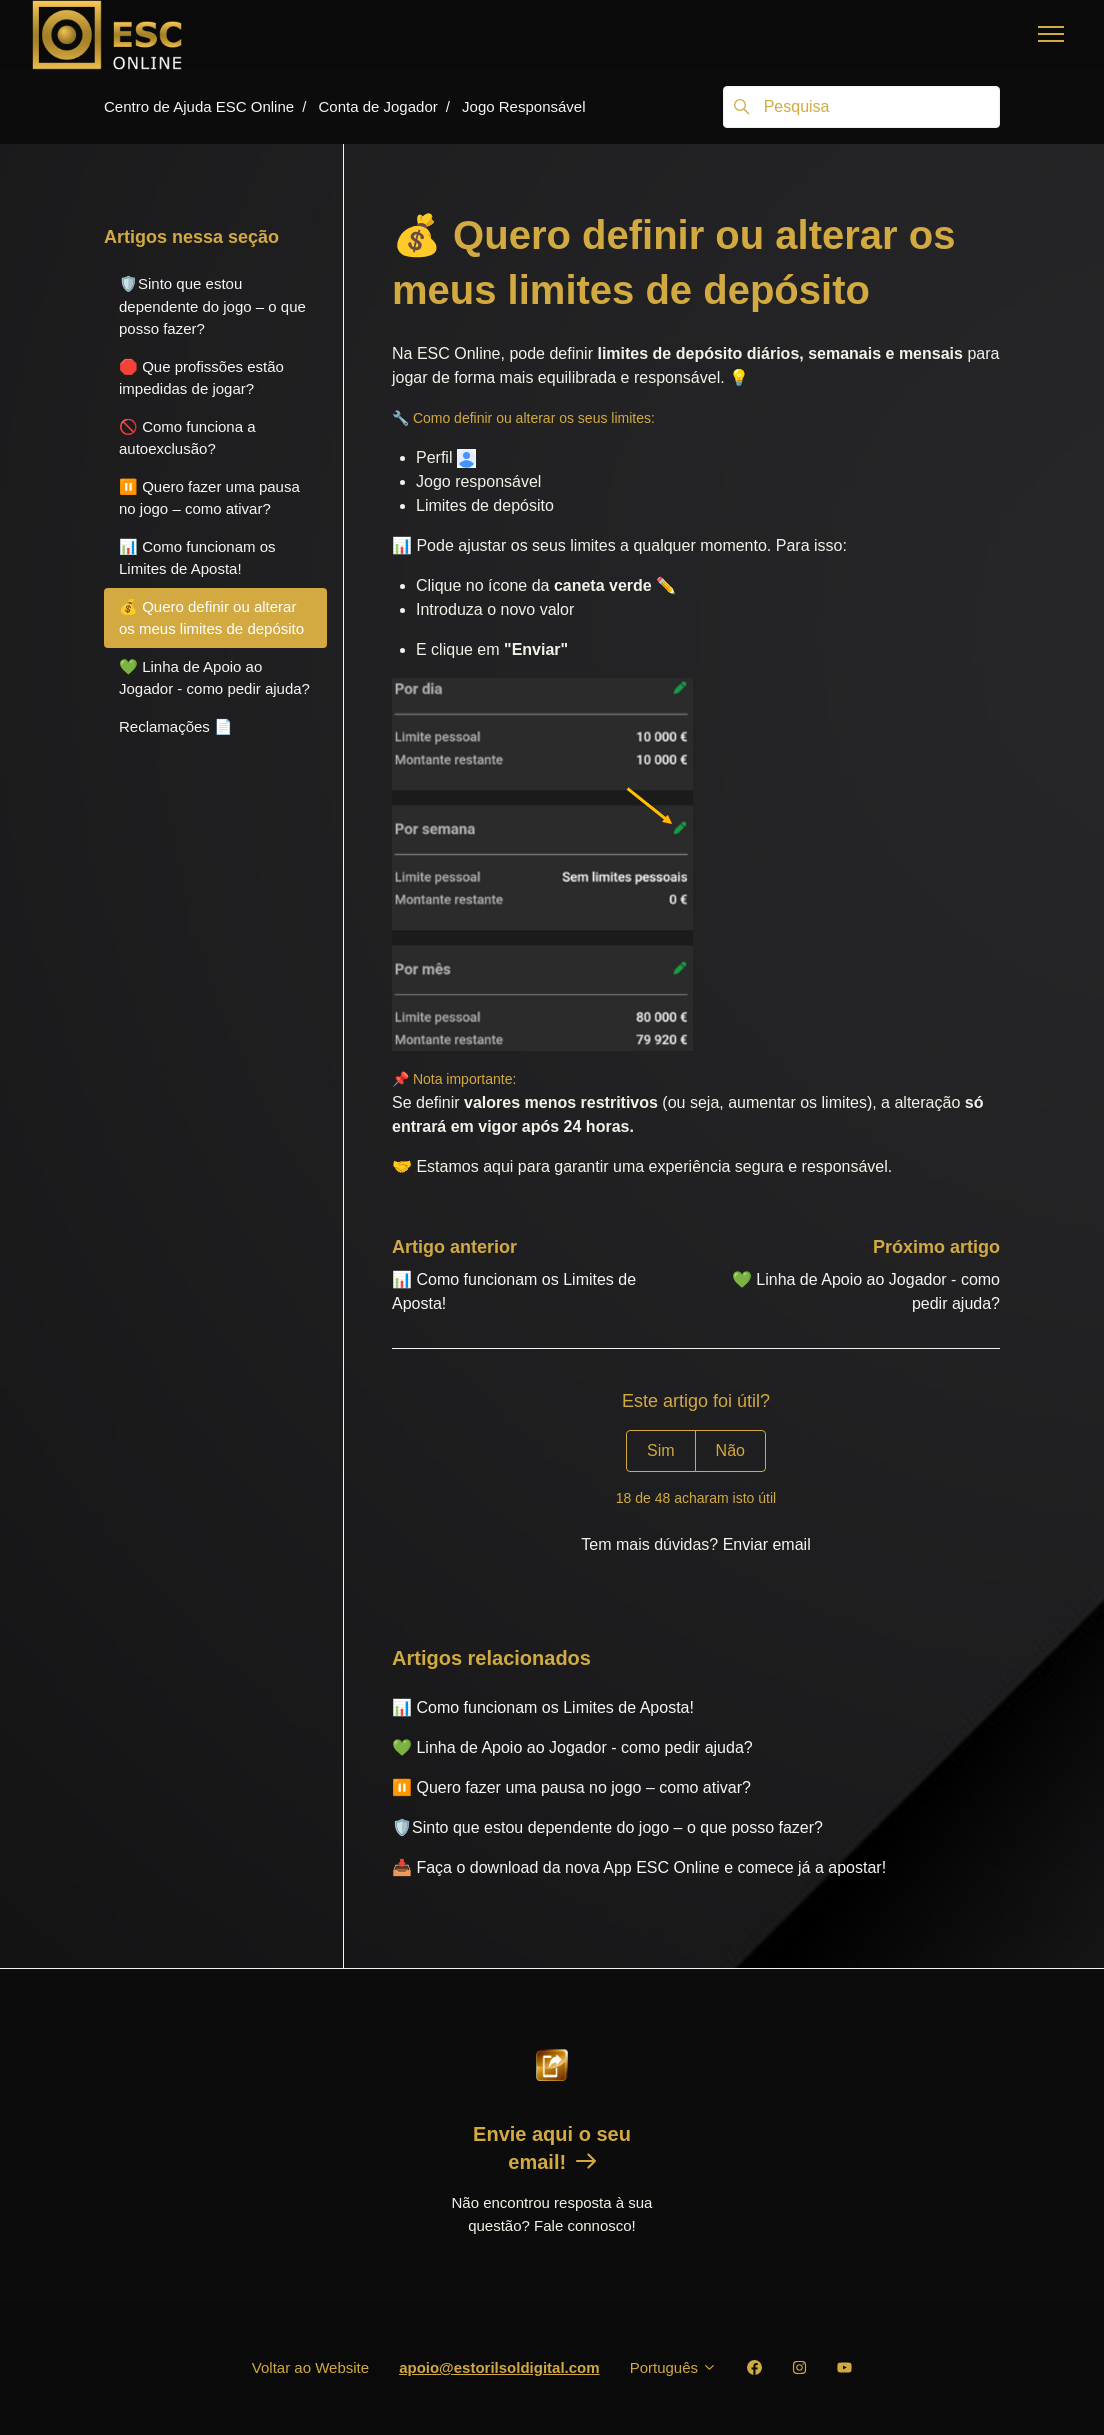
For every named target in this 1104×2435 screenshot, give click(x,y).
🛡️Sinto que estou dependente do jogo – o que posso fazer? (607, 1827)
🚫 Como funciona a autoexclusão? (187, 438)
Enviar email (767, 1544)
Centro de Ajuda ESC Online (199, 106)
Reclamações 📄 (176, 726)
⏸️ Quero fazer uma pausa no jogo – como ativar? (571, 1787)
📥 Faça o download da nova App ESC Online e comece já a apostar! (639, 1867)
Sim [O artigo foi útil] (661, 1450)
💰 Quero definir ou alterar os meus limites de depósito (211, 618)
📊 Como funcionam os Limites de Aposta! (543, 1707)
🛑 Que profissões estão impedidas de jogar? (201, 378)
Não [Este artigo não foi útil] (730, 1450)
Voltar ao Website (310, 2367)
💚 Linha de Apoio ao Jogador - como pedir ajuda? (572, 1747)
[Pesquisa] (861, 107)
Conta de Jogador (377, 106)
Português (674, 2367)
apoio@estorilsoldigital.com (499, 2367)
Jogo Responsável (523, 106)
